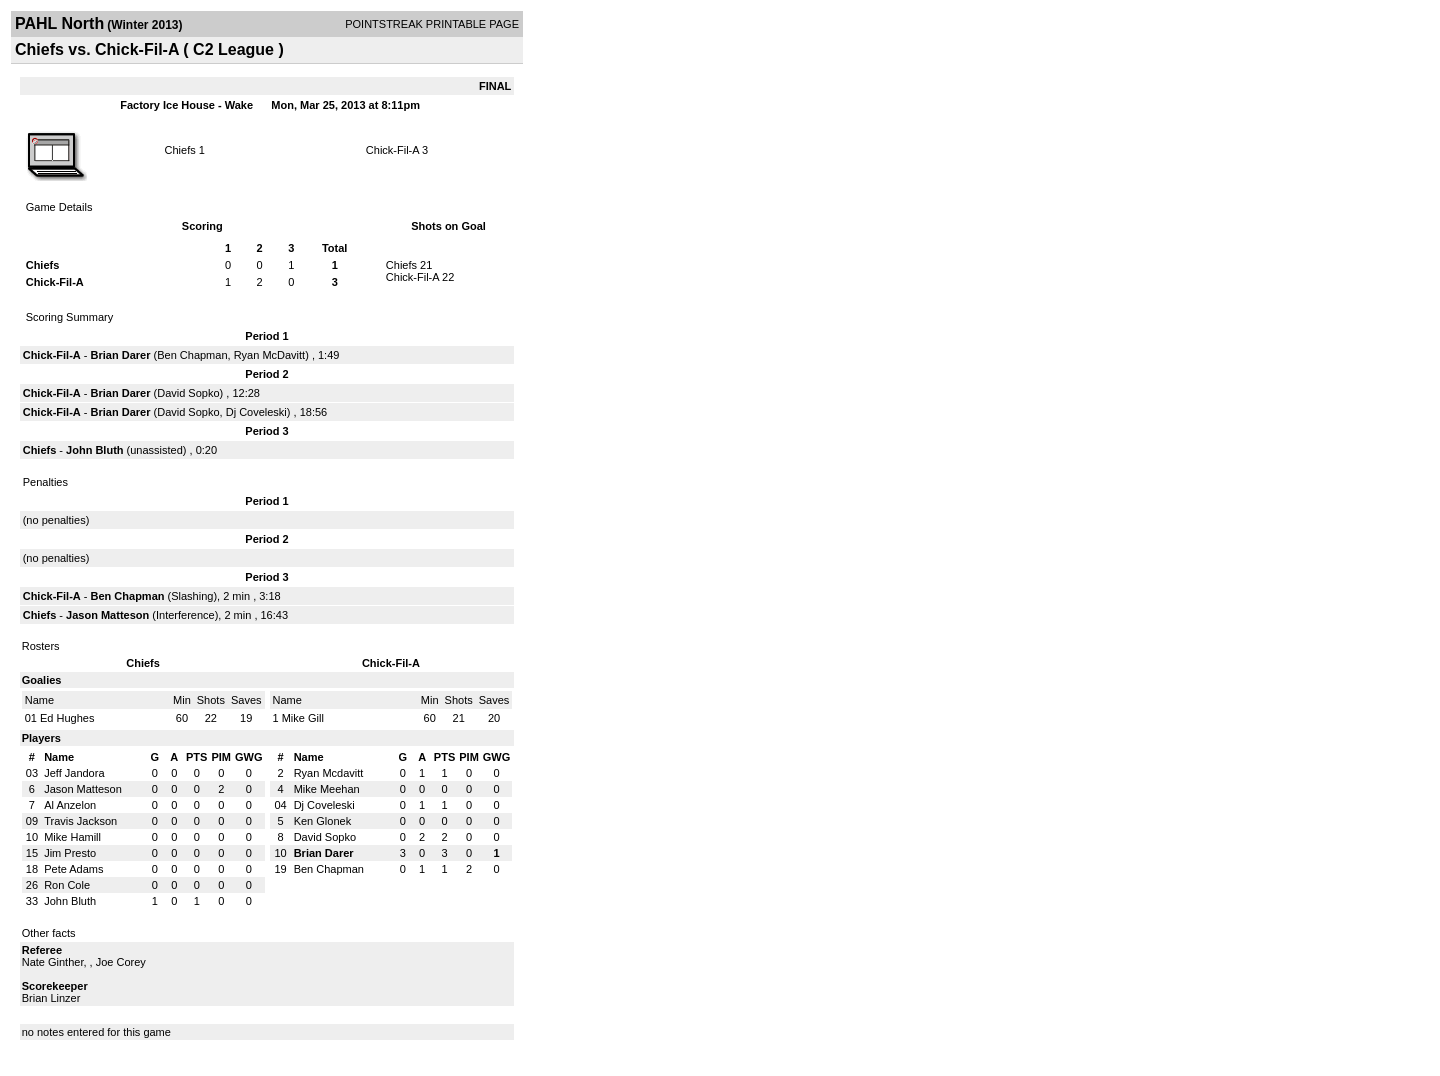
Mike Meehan (327, 789)
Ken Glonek (322, 821)
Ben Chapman (192, 355)
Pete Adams (73, 869)
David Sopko (188, 393)
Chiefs (180, 150)
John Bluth (94, 450)
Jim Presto (70, 853)
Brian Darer (121, 355)
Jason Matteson (107, 615)
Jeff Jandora (74, 773)
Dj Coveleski (256, 412)
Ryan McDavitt (270, 355)
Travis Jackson (80, 821)
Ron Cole (67, 885)
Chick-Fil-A (392, 150)
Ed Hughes (67, 718)
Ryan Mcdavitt (329, 773)
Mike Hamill (72, 837)
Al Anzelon (70, 805)
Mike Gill (303, 718)
